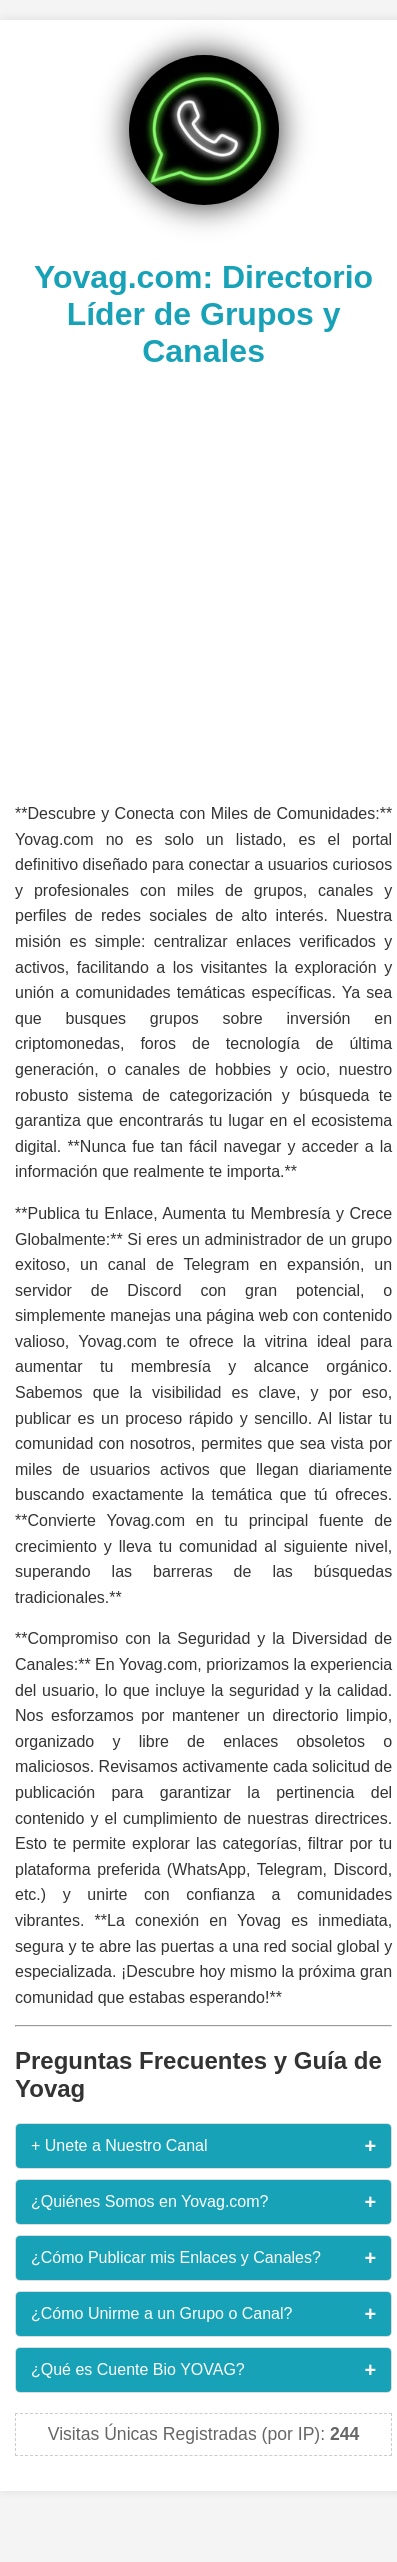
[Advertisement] (193, 583)
